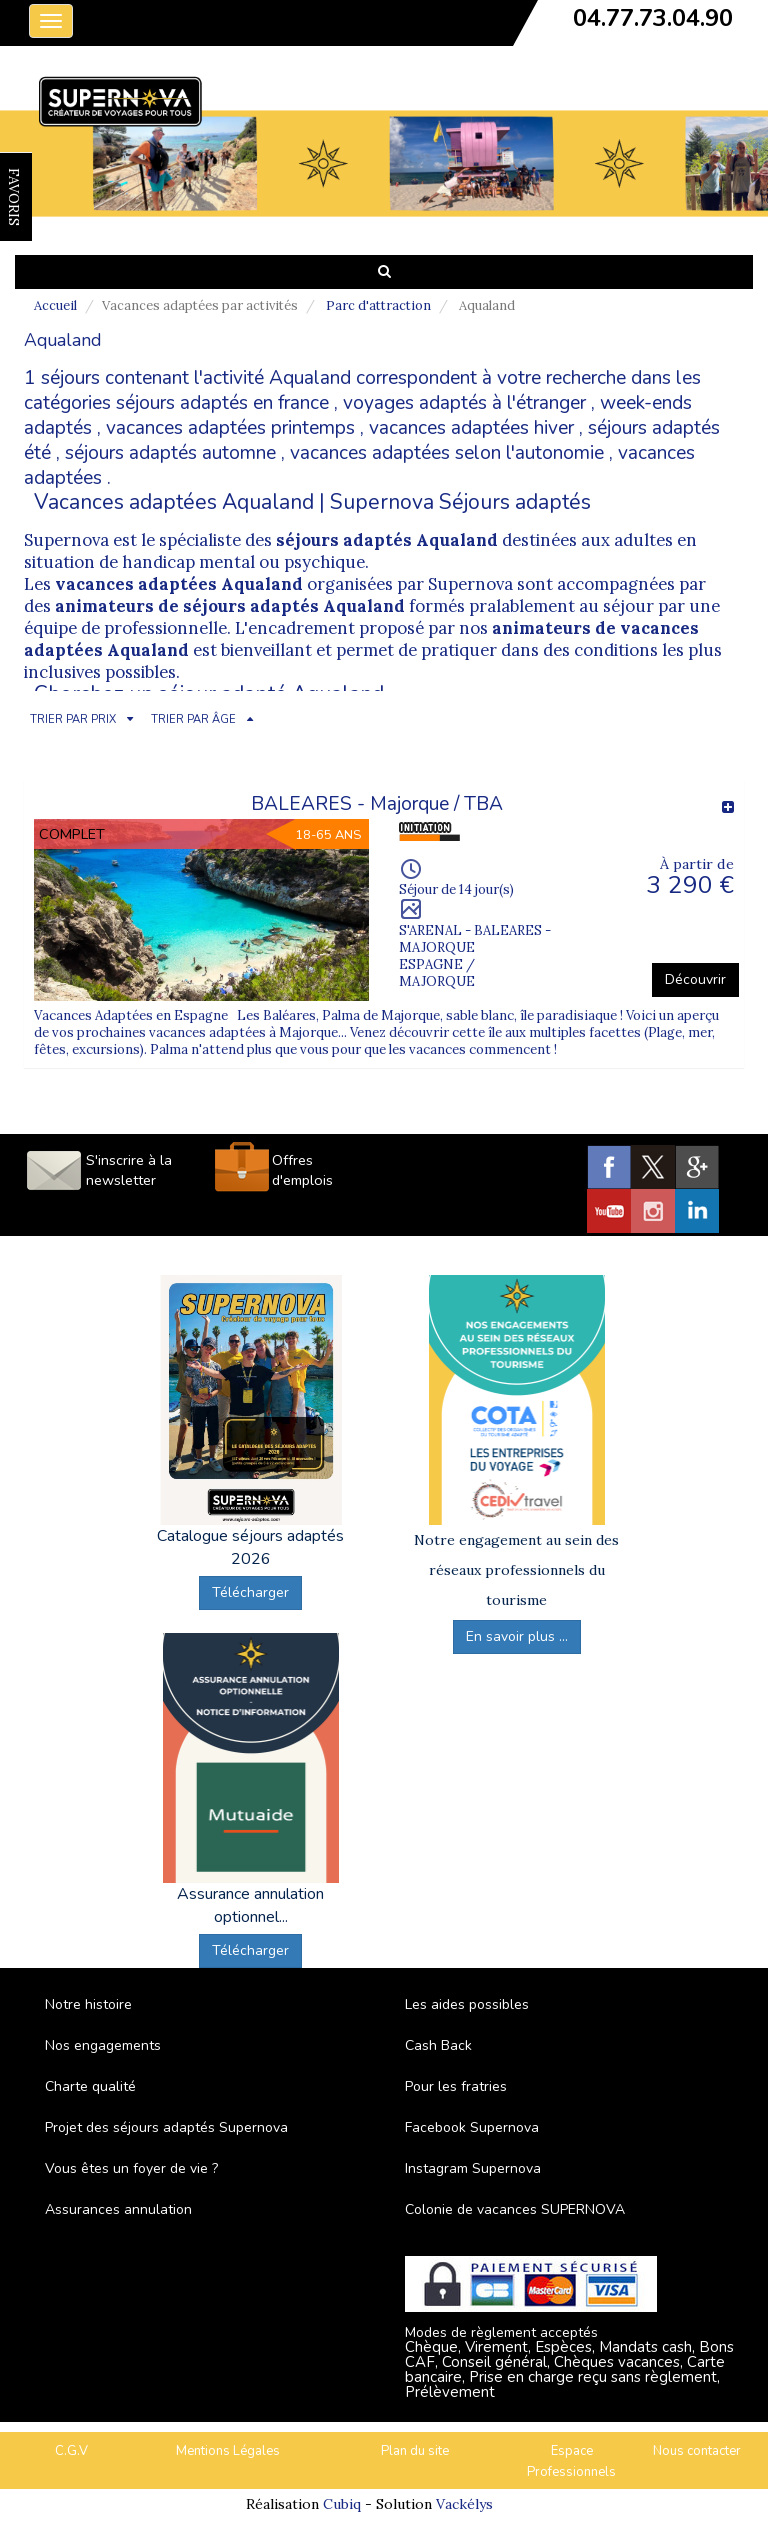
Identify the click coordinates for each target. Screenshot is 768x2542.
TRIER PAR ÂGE (193, 719)
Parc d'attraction (378, 305)
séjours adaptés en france (222, 403)
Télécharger (250, 1592)
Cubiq (342, 2504)
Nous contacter (697, 2451)
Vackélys (464, 2504)
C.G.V (71, 2451)
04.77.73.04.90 (653, 18)
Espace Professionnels (571, 2461)
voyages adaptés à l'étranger (464, 403)
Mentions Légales (228, 2451)
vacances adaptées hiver (471, 428)
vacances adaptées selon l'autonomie (447, 453)
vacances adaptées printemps (230, 428)
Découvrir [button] (695, 979)
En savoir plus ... (517, 1636)
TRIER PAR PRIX (73, 719)
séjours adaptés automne (170, 453)
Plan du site (415, 2451)
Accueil (55, 305)
